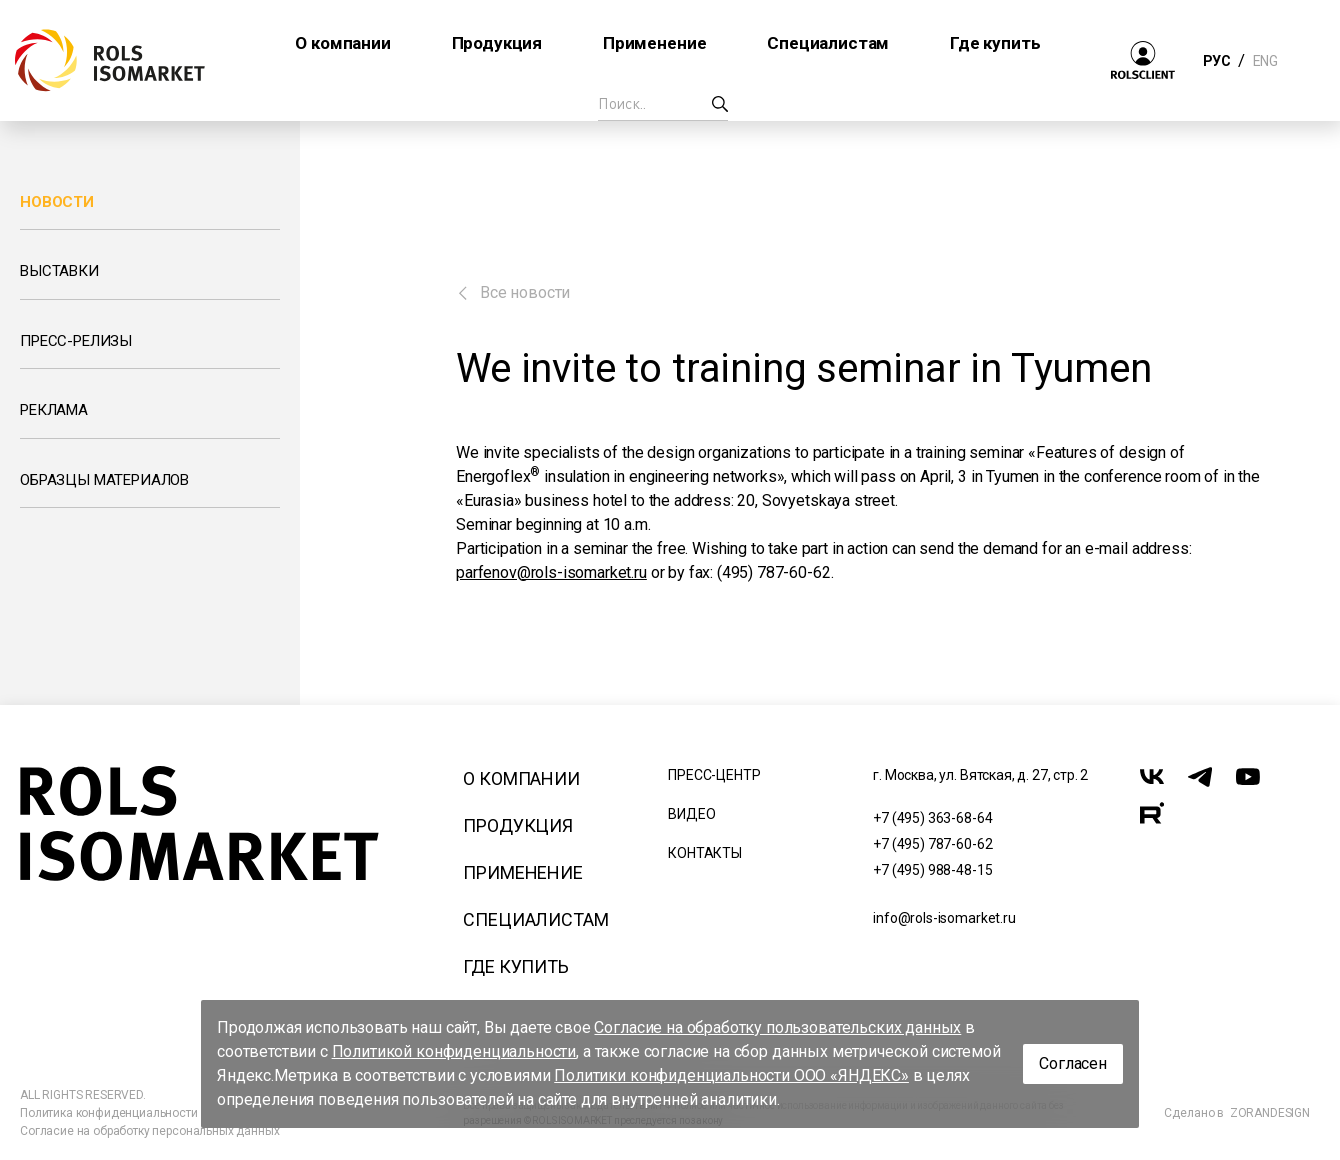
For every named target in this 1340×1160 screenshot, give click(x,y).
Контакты (705, 853)
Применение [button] (654, 43)
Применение (522, 872)
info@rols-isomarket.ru (944, 918)
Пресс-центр (714, 775)
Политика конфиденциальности (109, 1113)
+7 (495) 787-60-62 (932, 844)
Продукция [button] (497, 43)
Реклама (54, 410)
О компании (521, 778)
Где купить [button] (995, 43)
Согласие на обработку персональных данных (149, 1131)
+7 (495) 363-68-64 (932, 818)
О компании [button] (342, 43)
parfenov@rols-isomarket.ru (551, 572)
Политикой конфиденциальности (454, 1051)
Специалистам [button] (828, 43)
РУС (1216, 61)
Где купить (515, 966)
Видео (691, 814)
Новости (57, 202)
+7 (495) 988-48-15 (932, 870)
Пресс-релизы (76, 341)
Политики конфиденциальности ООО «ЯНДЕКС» (731, 1075)
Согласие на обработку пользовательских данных (777, 1027)
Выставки (59, 271)
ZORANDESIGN (1270, 1113)
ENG (1265, 61)
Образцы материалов (104, 480)
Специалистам (535, 919)
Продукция (518, 825)
